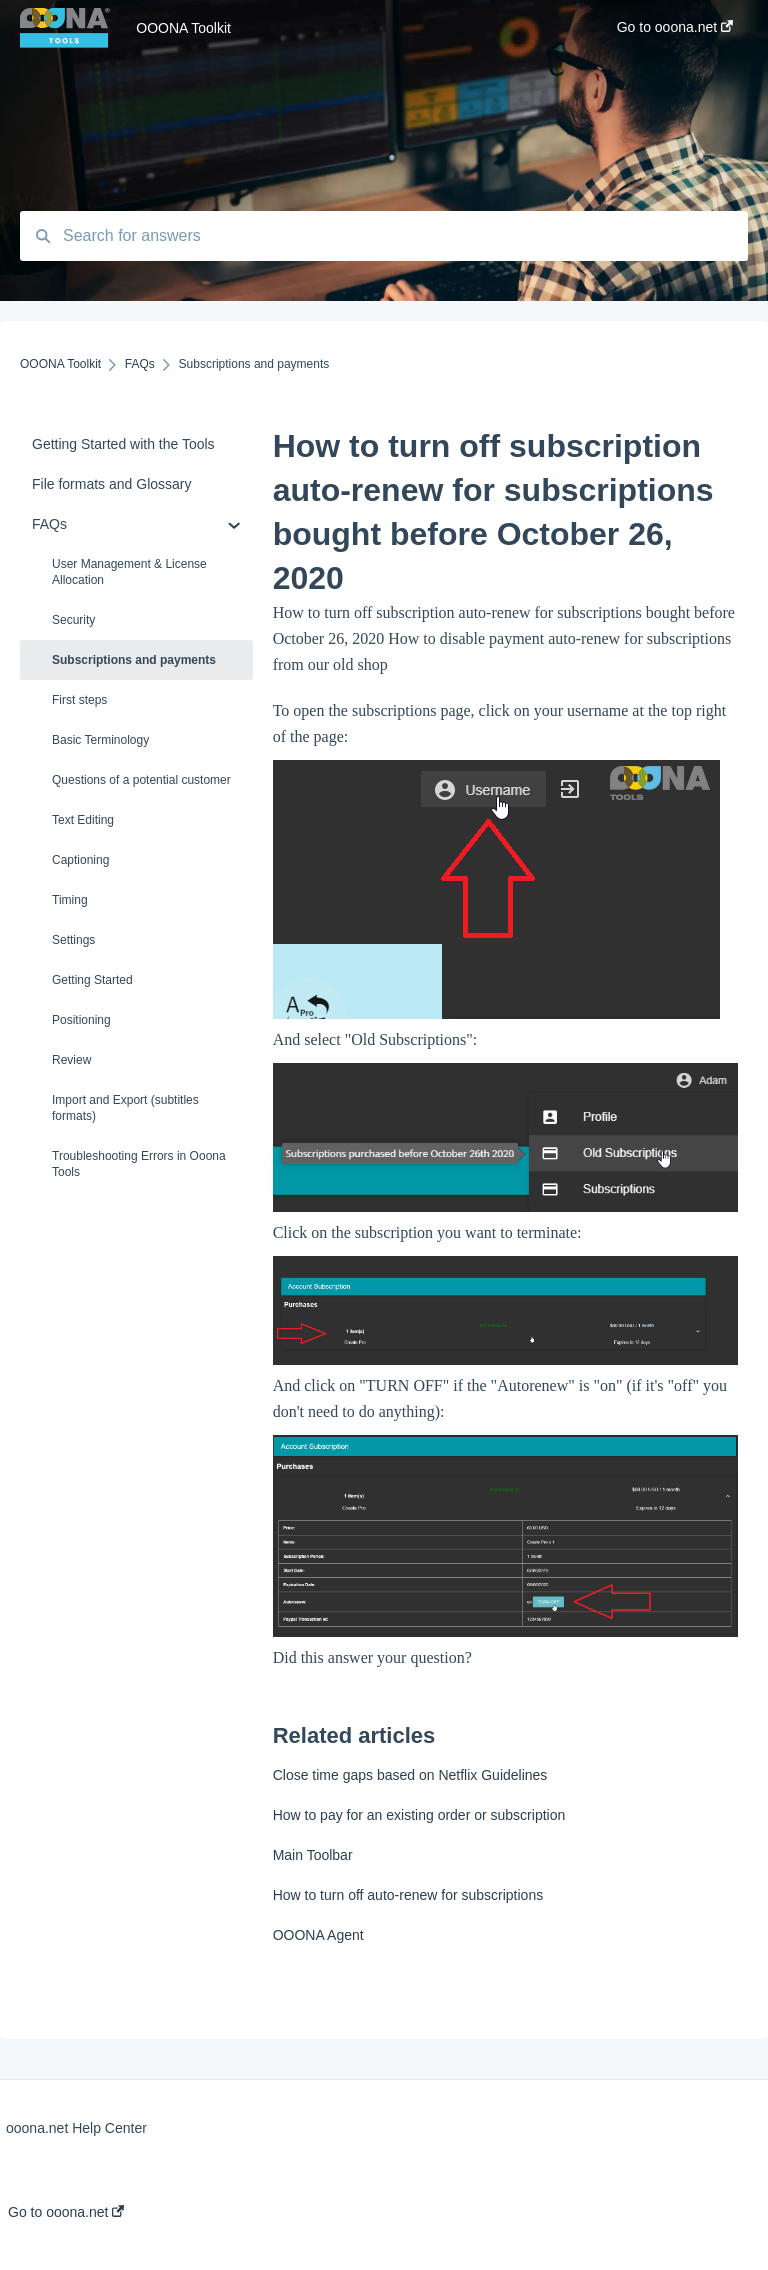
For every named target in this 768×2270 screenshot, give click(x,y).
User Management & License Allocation (129, 572)
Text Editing (83, 820)
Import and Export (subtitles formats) (125, 1108)
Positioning (81, 1020)
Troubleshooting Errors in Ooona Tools (139, 1164)
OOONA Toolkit (183, 28)
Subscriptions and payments (134, 660)
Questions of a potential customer (141, 780)
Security (73, 620)
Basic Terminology (100, 740)
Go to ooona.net (66, 2212)
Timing (70, 900)
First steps (79, 700)
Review (71, 1060)
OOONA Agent (318, 1935)
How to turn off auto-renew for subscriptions (408, 1895)
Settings (73, 940)
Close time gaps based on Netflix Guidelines (410, 1775)
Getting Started (92, 980)
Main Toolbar (313, 1855)
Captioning (80, 860)
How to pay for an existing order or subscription (419, 1815)
